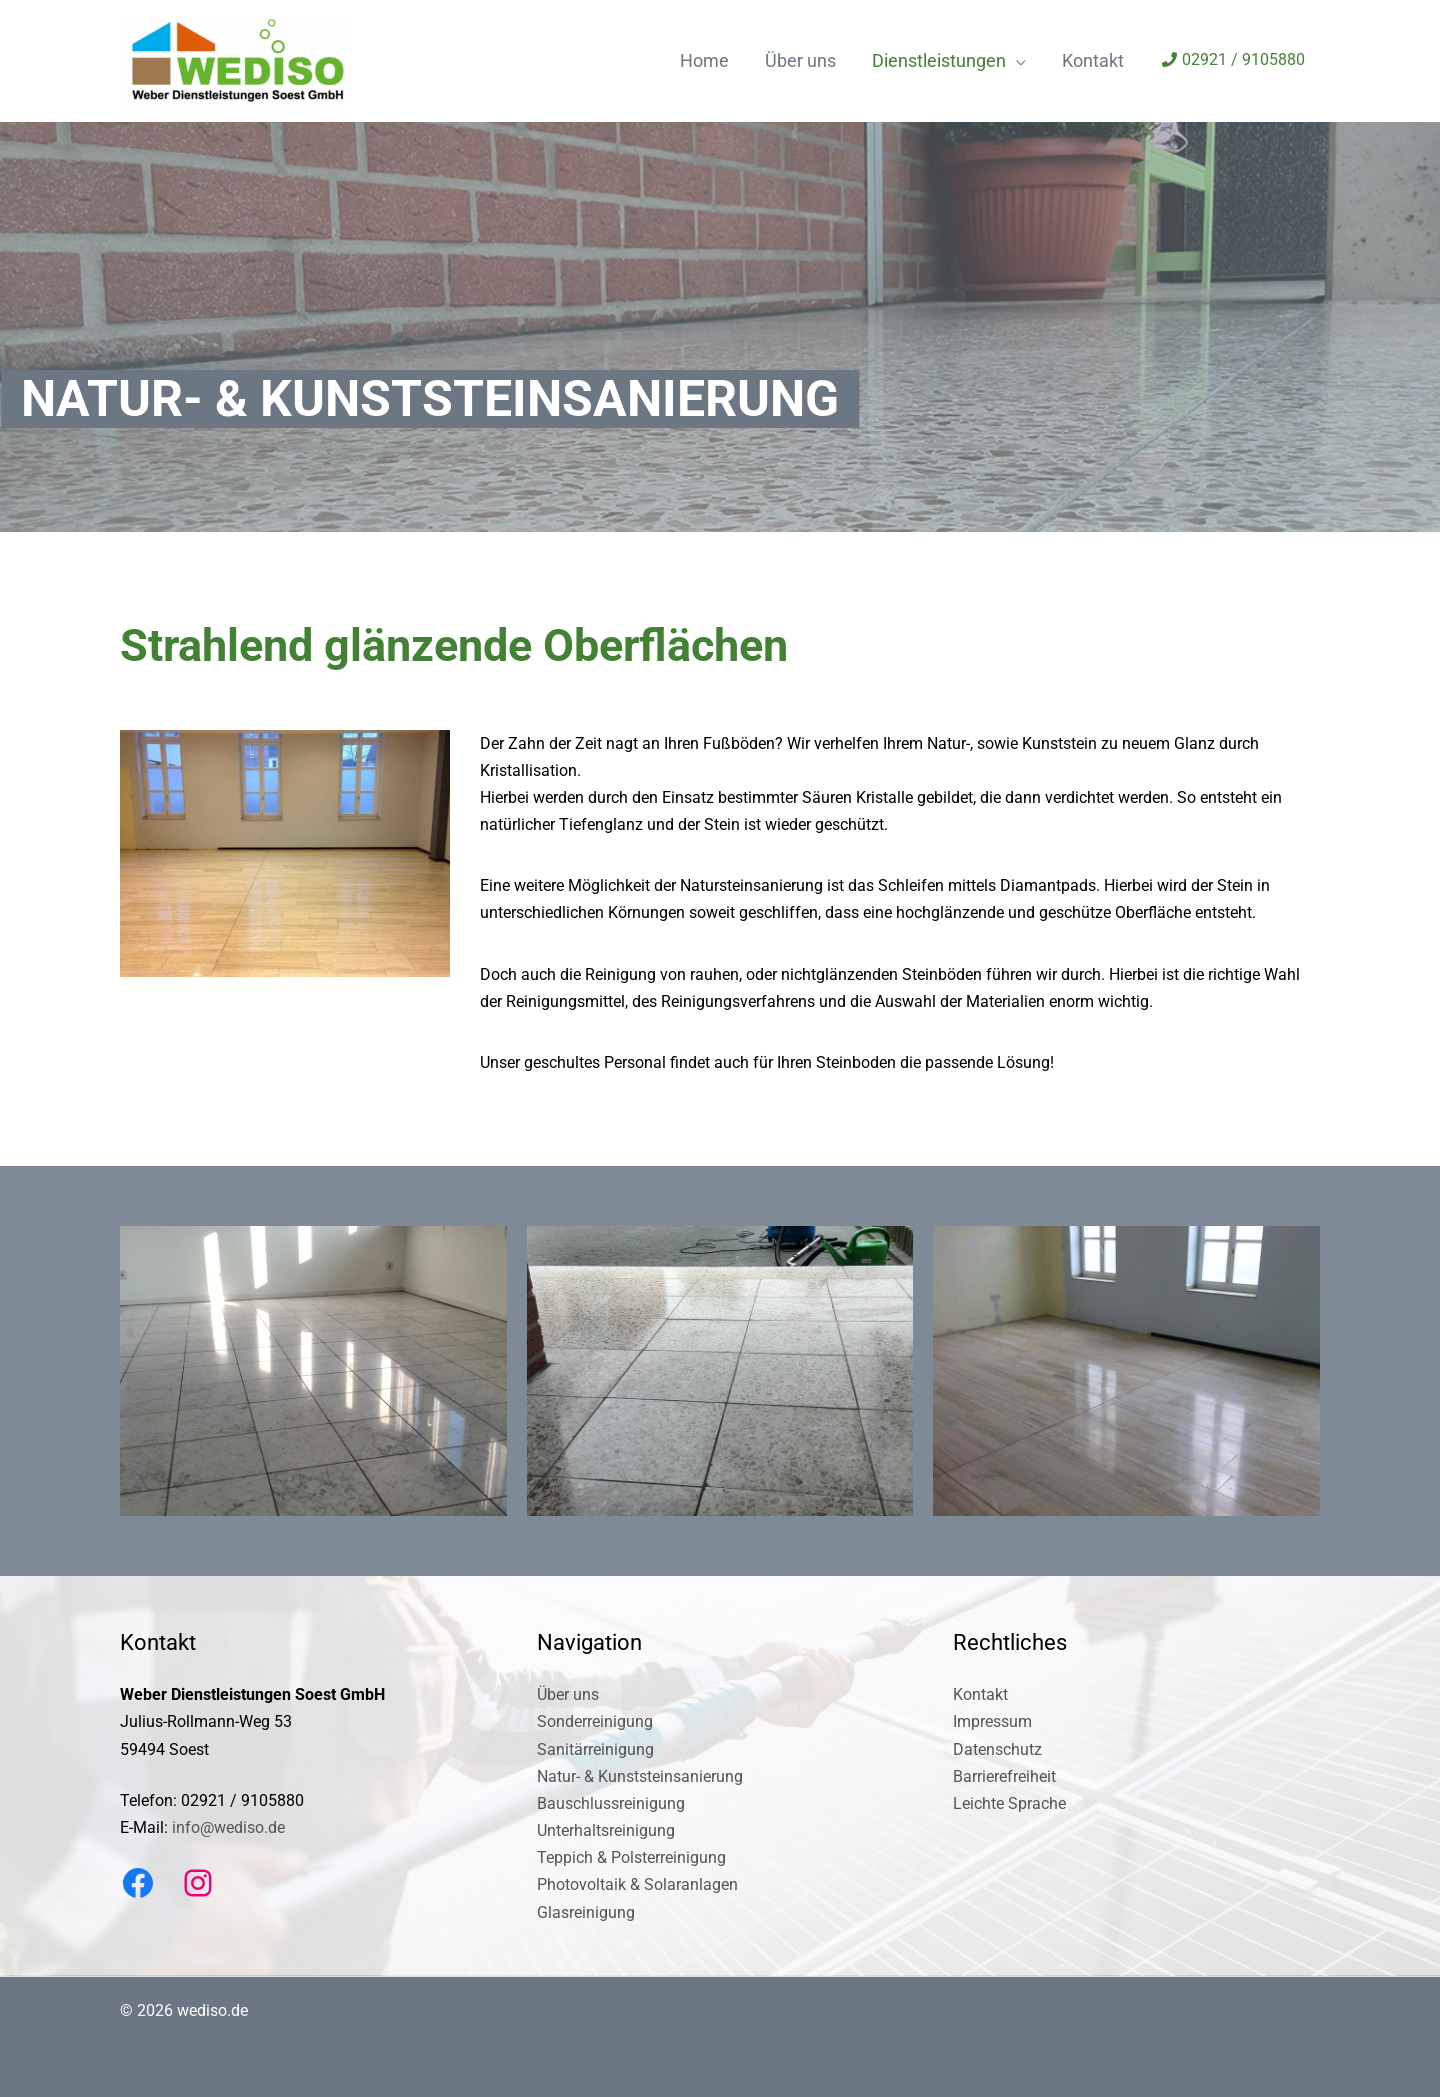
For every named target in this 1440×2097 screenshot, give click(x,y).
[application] (1016, 61)
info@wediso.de (228, 1827)
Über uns (568, 1694)
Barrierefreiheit (1004, 1776)
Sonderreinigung (595, 1721)
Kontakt (980, 1694)
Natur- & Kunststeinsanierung (640, 1776)
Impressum (992, 1721)
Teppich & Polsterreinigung (631, 1857)
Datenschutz (997, 1749)
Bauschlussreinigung (611, 1803)
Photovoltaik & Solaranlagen (637, 1884)
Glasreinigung (586, 1912)
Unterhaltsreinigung (606, 1830)
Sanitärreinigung (595, 1749)
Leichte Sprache (1009, 1803)
